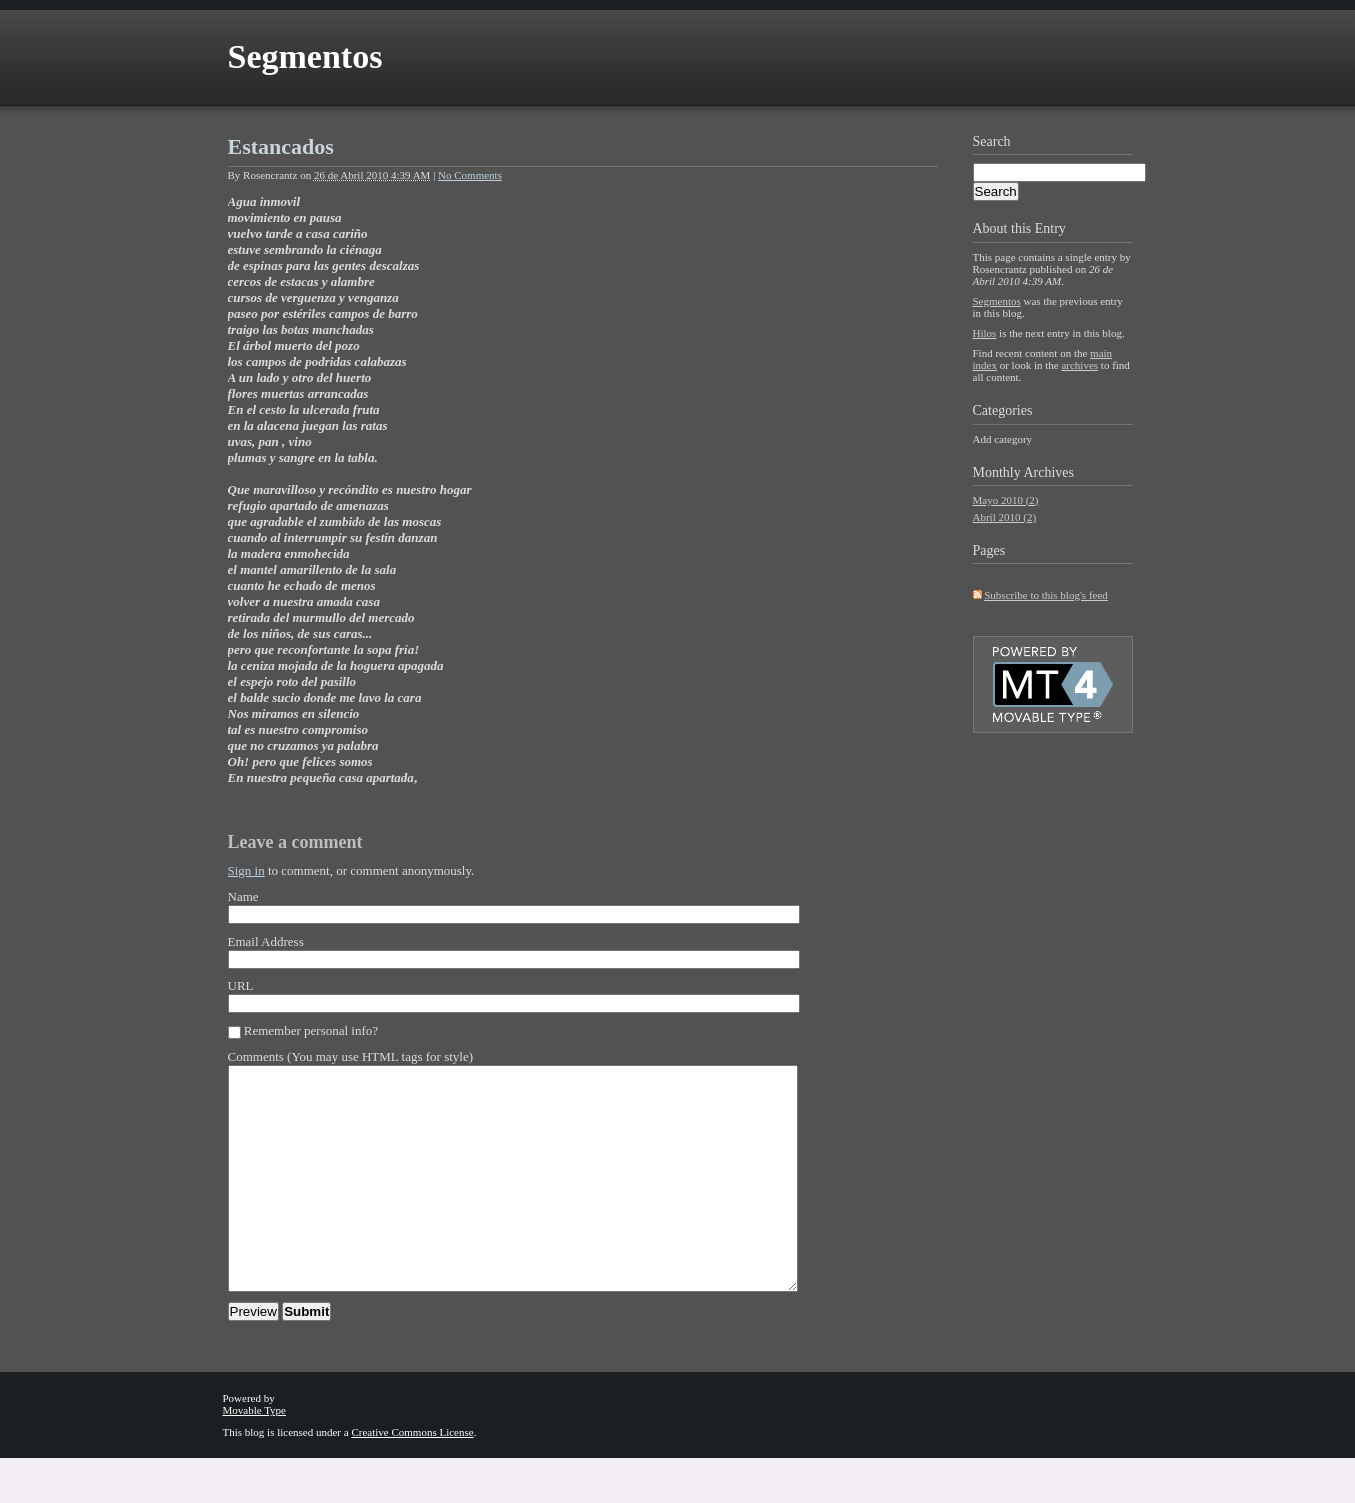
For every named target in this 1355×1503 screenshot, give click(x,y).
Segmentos (305, 56)
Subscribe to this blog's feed (1046, 595)
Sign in (246, 870)
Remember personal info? (311, 1030)
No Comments (470, 175)
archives (1079, 365)
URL (241, 985)
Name (243, 896)
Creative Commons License (412, 1477)
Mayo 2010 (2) (1006, 500)
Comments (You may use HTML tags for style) (351, 1056)
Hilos (985, 333)
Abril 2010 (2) (1005, 517)
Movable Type (255, 1455)
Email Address (266, 941)
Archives (1048, 472)
